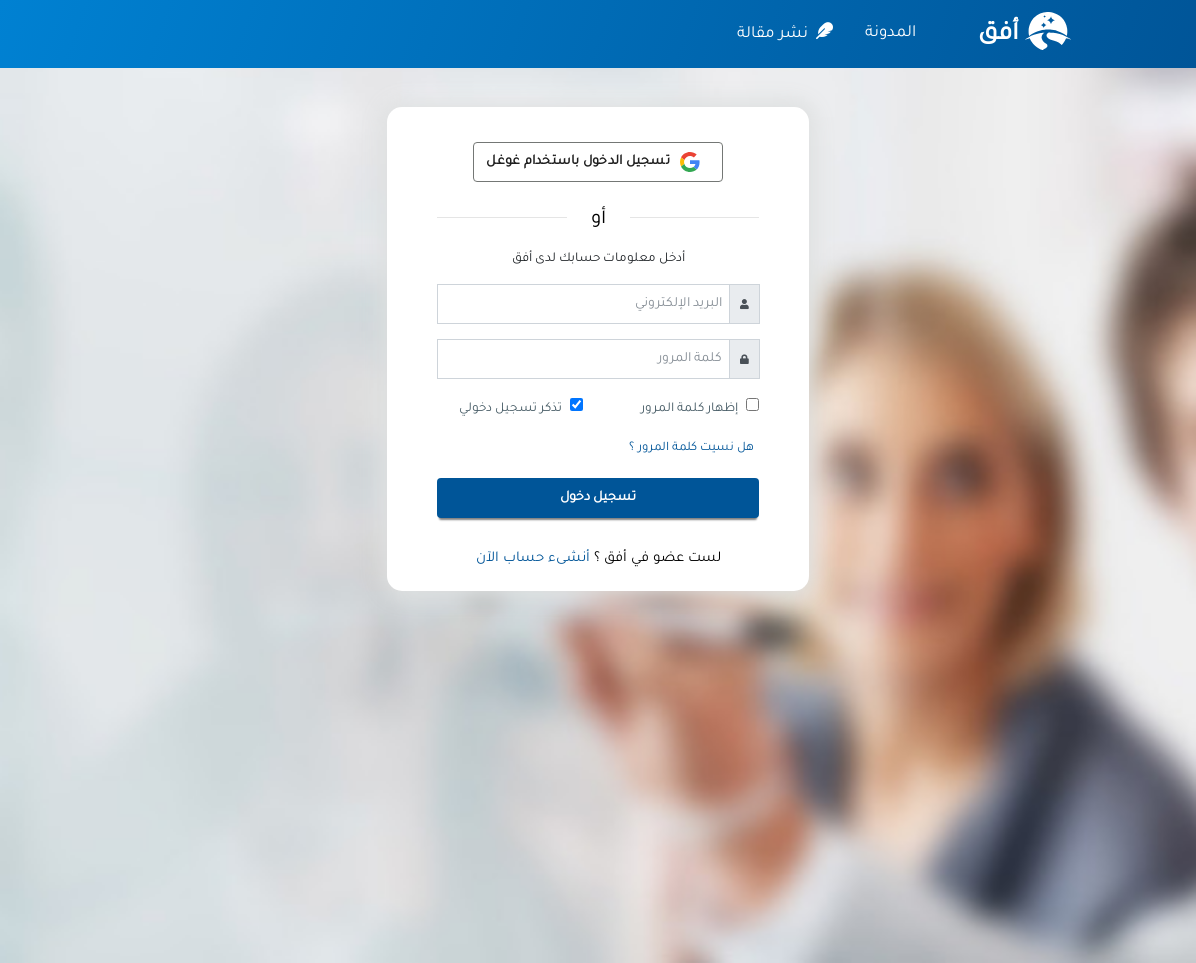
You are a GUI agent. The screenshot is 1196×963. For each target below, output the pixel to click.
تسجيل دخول (598, 498)
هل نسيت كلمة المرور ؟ (691, 448)
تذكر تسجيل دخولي (510, 409)
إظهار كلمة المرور (689, 409)
